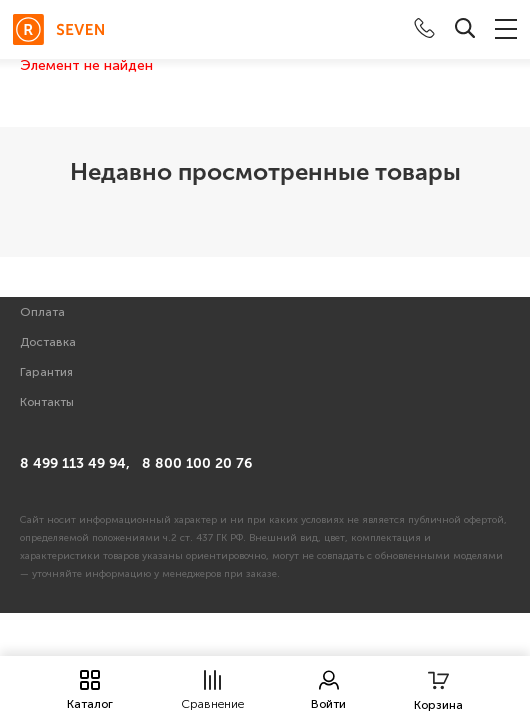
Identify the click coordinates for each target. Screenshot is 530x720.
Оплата (42, 312)
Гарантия (46, 372)
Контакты (47, 402)
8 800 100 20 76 (197, 463)
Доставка (48, 342)
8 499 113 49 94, (75, 463)
